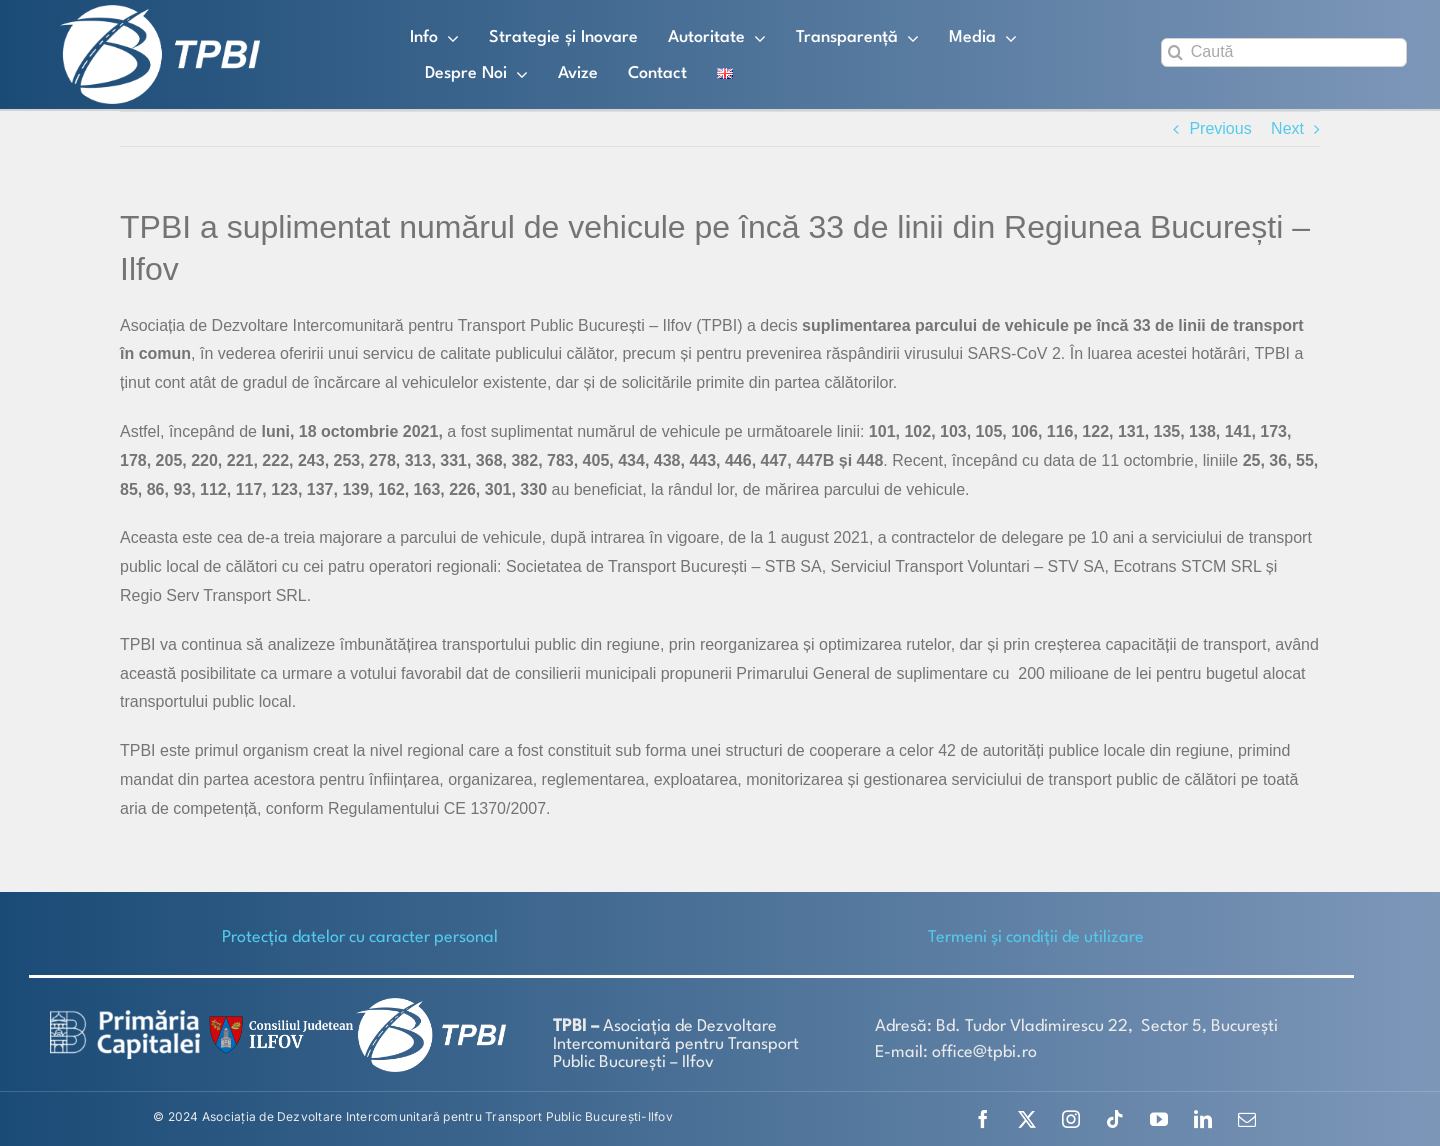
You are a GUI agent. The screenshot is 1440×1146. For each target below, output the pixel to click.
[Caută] (1284, 52)
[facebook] (983, 1119)
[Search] (1175, 52)
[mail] (1247, 1119)
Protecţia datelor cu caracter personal (360, 937)
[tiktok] (1115, 1119)
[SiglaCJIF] (278, 1020)
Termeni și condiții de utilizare (1036, 937)
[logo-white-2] (125, 1017)
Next (1287, 128)
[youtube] (1159, 1119)
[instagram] (1071, 1119)
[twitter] (1027, 1119)
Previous (1220, 128)
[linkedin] (1203, 1119)
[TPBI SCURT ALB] (160, 12)
